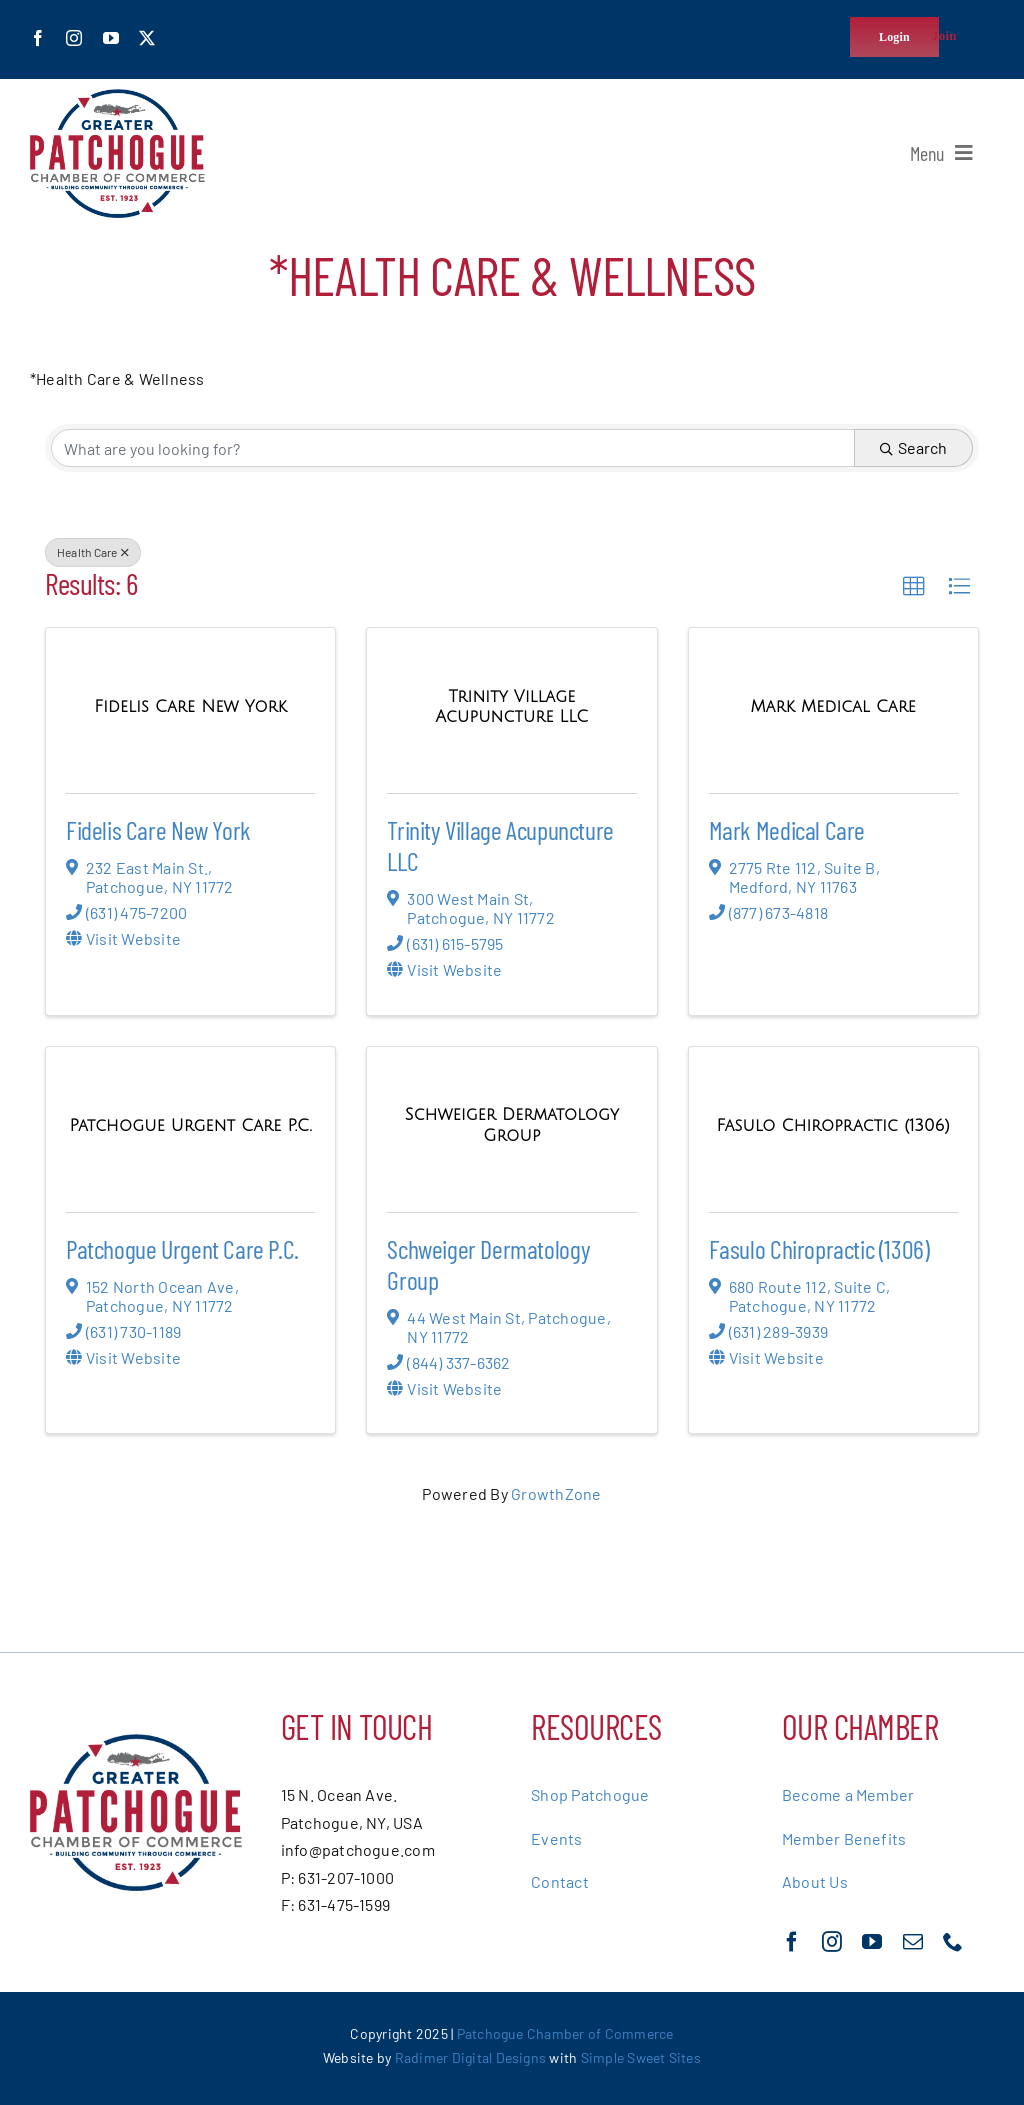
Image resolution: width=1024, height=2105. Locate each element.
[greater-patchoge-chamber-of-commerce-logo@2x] (117, 96)
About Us (815, 1881)
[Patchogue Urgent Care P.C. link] (191, 1125)
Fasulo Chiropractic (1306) (819, 1248)
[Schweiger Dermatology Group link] (511, 1124)
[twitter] (147, 38)
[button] (914, 587)
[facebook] (38, 38)
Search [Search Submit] (913, 447)
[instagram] (74, 38)
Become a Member (848, 1794)
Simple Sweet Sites (641, 2057)
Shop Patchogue (590, 1794)
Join (944, 35)
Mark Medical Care (787, 829)
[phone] (953, 1942)
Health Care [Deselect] (93, 552)
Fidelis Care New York (158, 829)
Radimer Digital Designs (472, 2057)
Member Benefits (844, 1838)
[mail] (913, 1942)
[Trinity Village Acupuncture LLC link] (511, 706)
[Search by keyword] (453, 448)
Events (556, 1838)
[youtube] (111, 38)
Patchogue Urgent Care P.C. (182, 1248)
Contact (560, 1881)
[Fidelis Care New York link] (190, 706)
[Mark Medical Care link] (833, 706)
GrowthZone (556, 1493)
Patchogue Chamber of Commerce (565, 2033)
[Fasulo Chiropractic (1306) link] (834, 1125)
